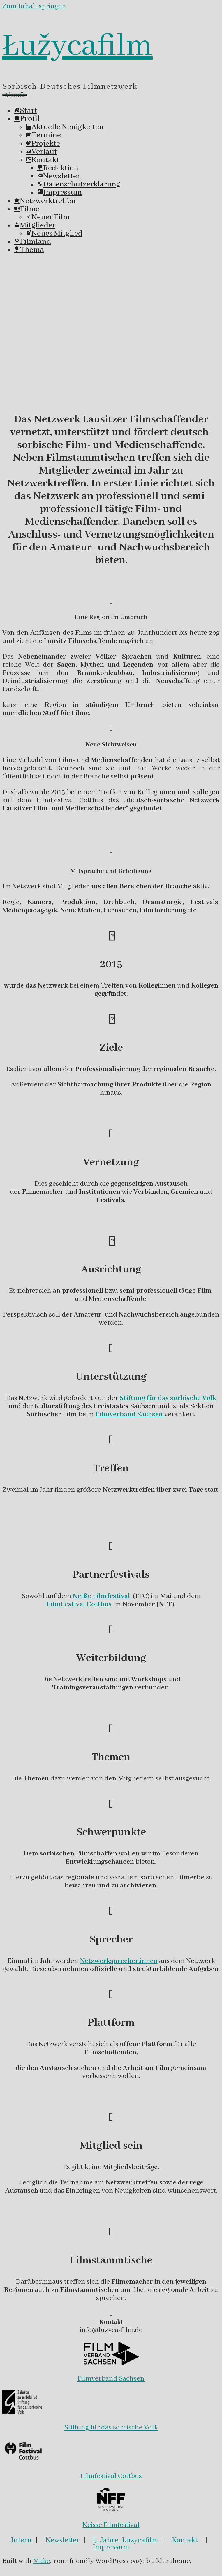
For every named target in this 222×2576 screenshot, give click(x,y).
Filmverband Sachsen (111, 2378)
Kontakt (185, 2540)
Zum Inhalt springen (34, 6)
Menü (14, 95)
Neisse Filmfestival (111, 2524)
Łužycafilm (77, 46)
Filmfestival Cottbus (111, 2476)
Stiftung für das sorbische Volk (111, 2427)
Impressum (111, 2547)
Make (41, 2561)
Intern (21, 2540)
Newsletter (62, 2540)
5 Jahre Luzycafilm (125, 2540)
